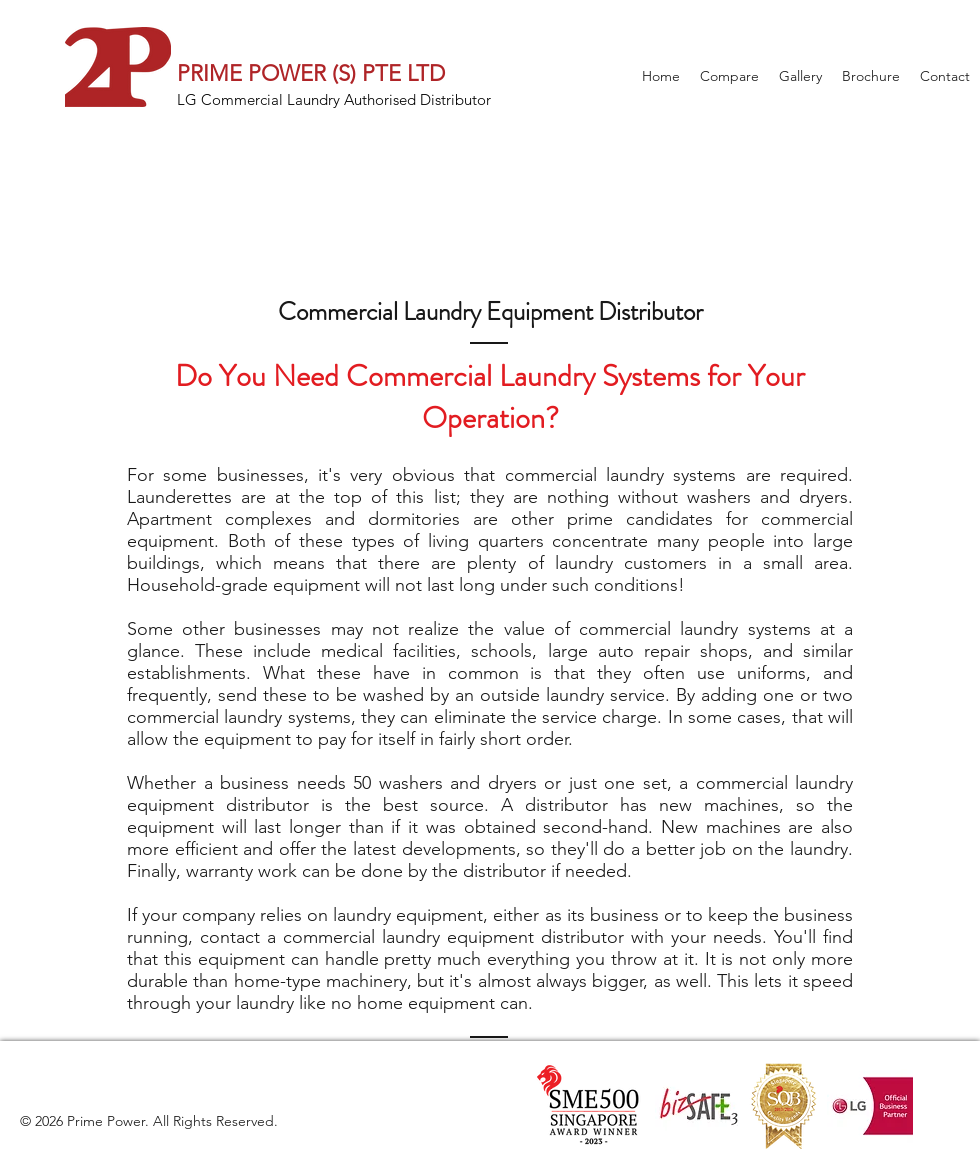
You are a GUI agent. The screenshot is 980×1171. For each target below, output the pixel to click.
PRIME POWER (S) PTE (289, 73)
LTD (423, 73)
